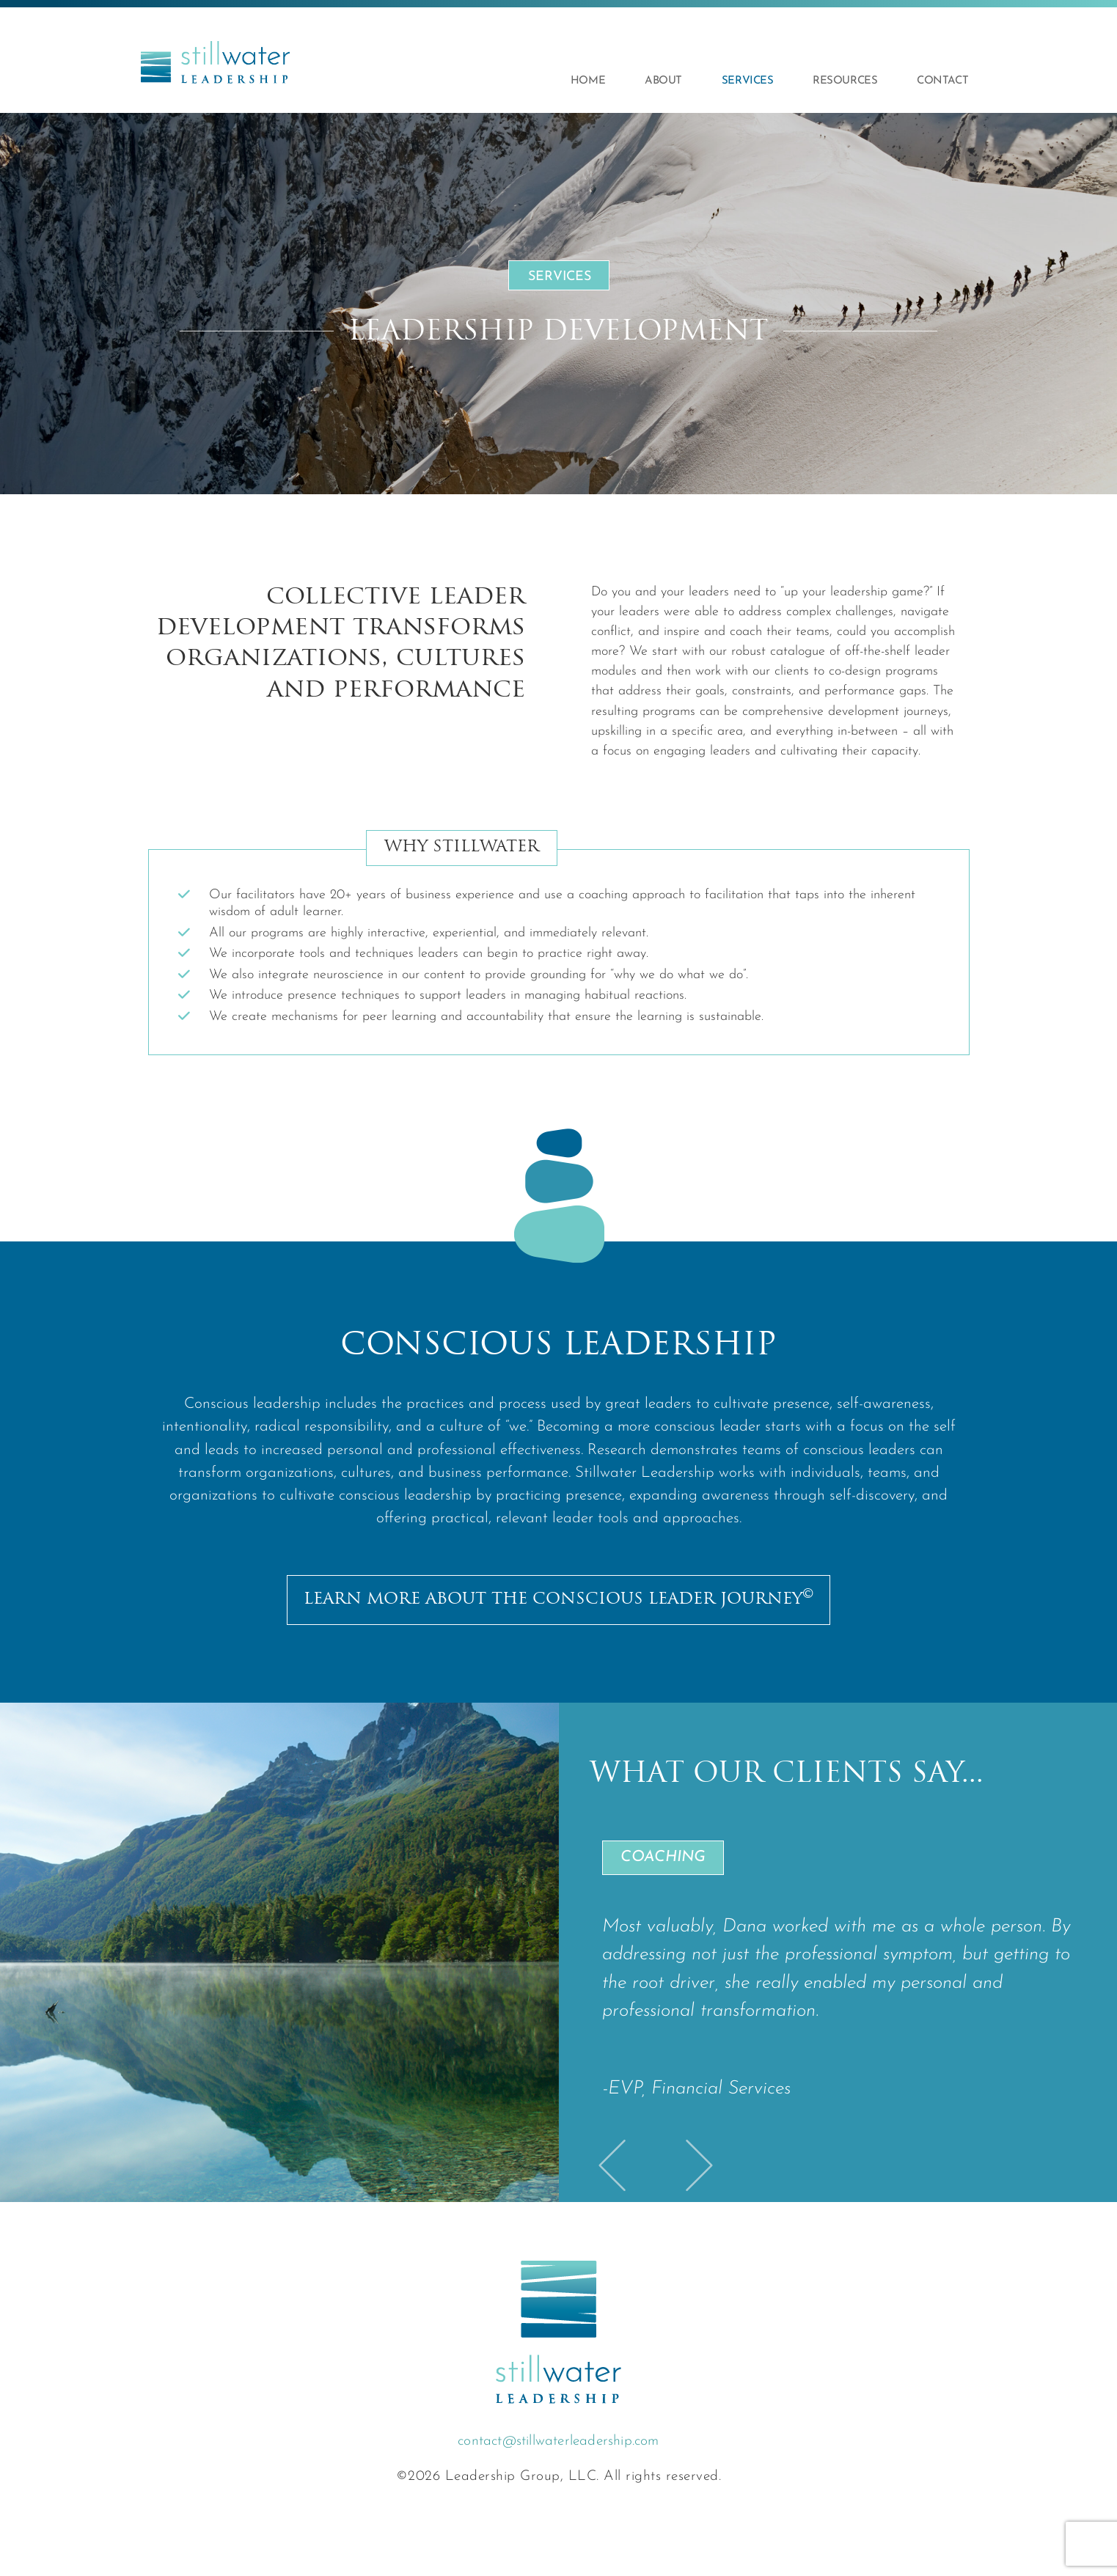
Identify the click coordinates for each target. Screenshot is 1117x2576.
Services (747, 81)
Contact (942, 81)
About (663, 81)
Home (588, 81)
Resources (845, 81)
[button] (615, 2165)
